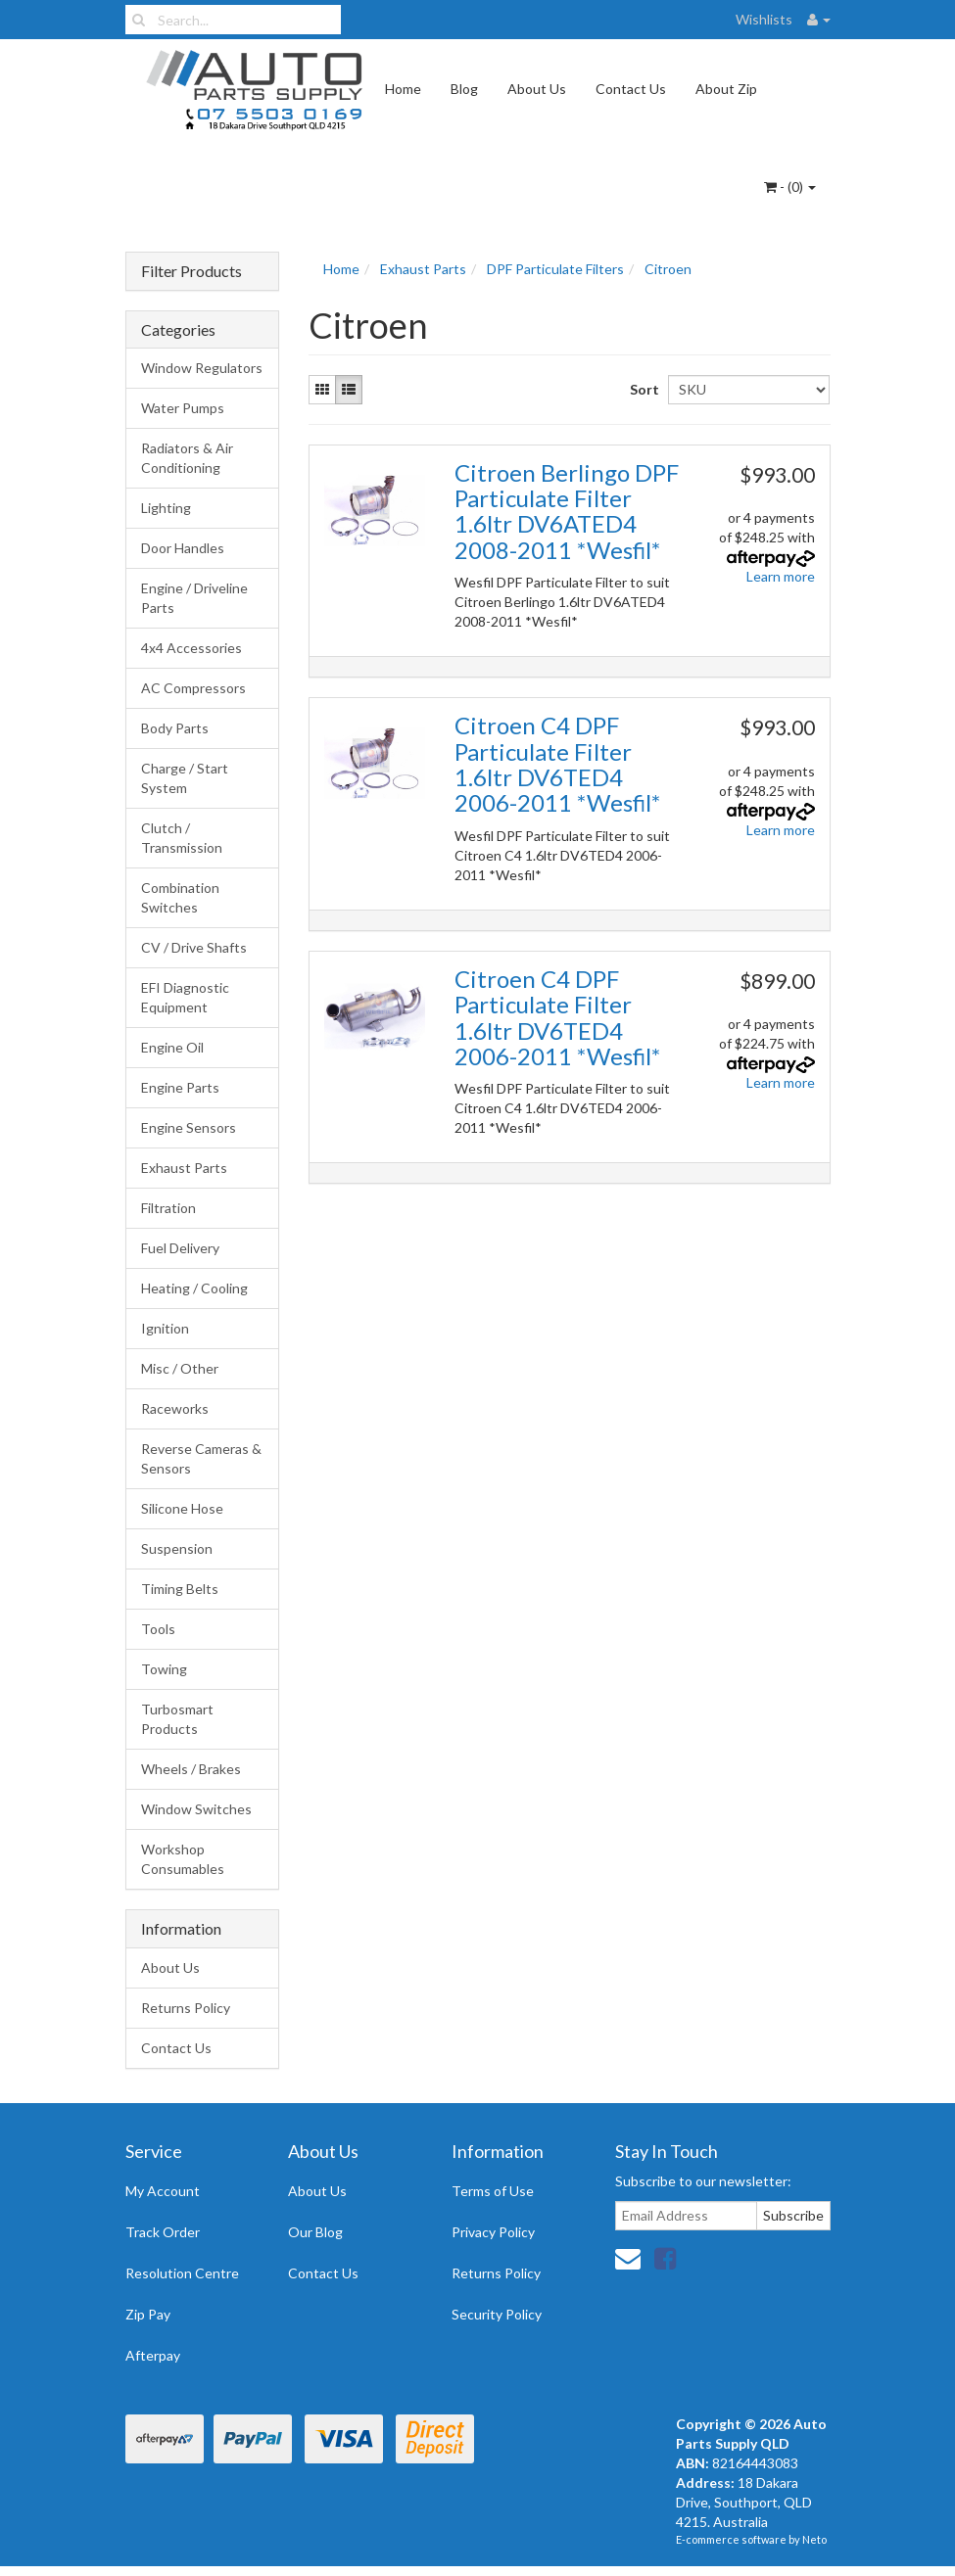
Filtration (168, 1207)
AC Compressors (193, 687)
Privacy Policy (493, 2232)
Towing (164, 1669)
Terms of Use (493, 2190)
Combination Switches (180, 897)
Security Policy (497, 2314)
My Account (162, 2190)
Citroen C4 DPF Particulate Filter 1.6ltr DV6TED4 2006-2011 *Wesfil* (557, 764)
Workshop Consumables (182, 1859)
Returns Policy (185, 2007)
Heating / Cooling (194, 1288)
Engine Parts (180, 1087)
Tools (158, 1628)
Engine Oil (172, 1047)
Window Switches (196, 1809)
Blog (464, 88)
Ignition (165, 1328)
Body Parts (175, 728)
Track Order (162, 2232)
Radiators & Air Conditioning (187, 458)
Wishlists (764, 19)
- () (790, 186)
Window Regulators (202, 367)
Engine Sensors (188, 1127)
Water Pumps (182, 407)
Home (403, 88)
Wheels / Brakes (191, 1768)
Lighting (166, 507)
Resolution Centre (182, 2273)
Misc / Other (179, 1368)
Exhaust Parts (184, 1167)
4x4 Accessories (191, 647)
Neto (814, 2539)
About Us (536, 88)
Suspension (177, 1548)
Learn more (780, 576)
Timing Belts (179, 1588)
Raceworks (175, 1408)
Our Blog (315, 2232)
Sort (641, 389)
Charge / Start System (184, 778)
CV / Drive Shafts (194, 947)
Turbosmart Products (177, 1719)
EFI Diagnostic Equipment (185, 997)
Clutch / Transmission (181, 838)
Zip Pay (147, 2314)
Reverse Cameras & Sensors (201, 1458)
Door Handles (182, 547)
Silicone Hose (182, 1508)
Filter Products (191, 271)
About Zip (726, 88)
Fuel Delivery (180, 1248)
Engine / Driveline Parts (194, 598)
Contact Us (631, 88)
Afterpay (152, 2355)
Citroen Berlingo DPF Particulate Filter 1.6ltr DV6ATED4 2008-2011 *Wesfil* (566, 511)
